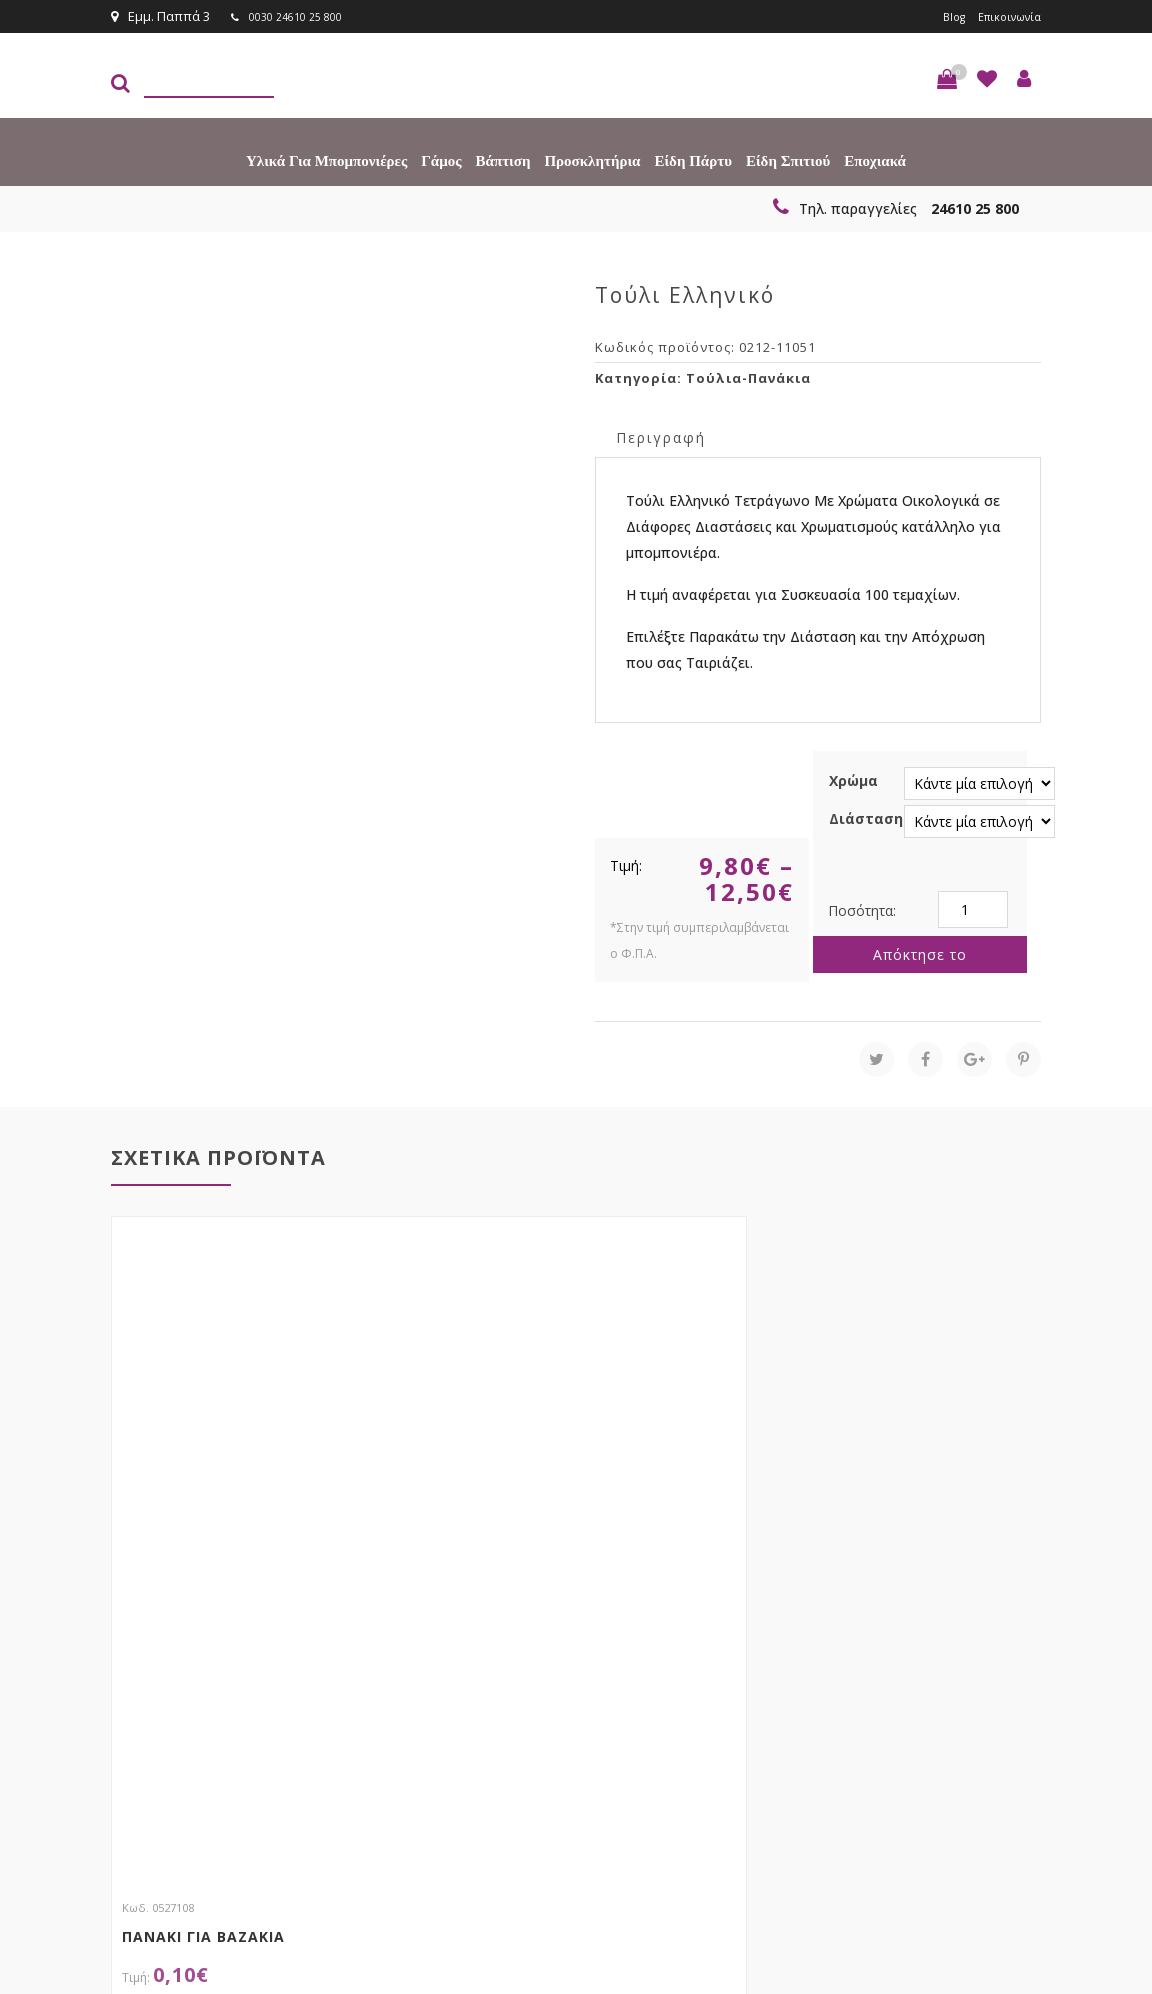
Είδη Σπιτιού (788, 160)
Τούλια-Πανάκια (748, 377)
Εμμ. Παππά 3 (160, 16)
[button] (947, 78)
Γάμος (441, 160)
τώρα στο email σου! (367, 1653)
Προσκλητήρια (592, 160)
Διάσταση (866, 817)
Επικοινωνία (1003, 16)
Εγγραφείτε (987, 1690)
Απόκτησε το (920, 953)
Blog (939, 16)
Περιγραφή (661, 436)
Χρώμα (853, 779)
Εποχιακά (875, 160)
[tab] (661, 435)
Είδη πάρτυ (692, 160)
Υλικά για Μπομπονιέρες (326, 160)
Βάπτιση (503, 160)
